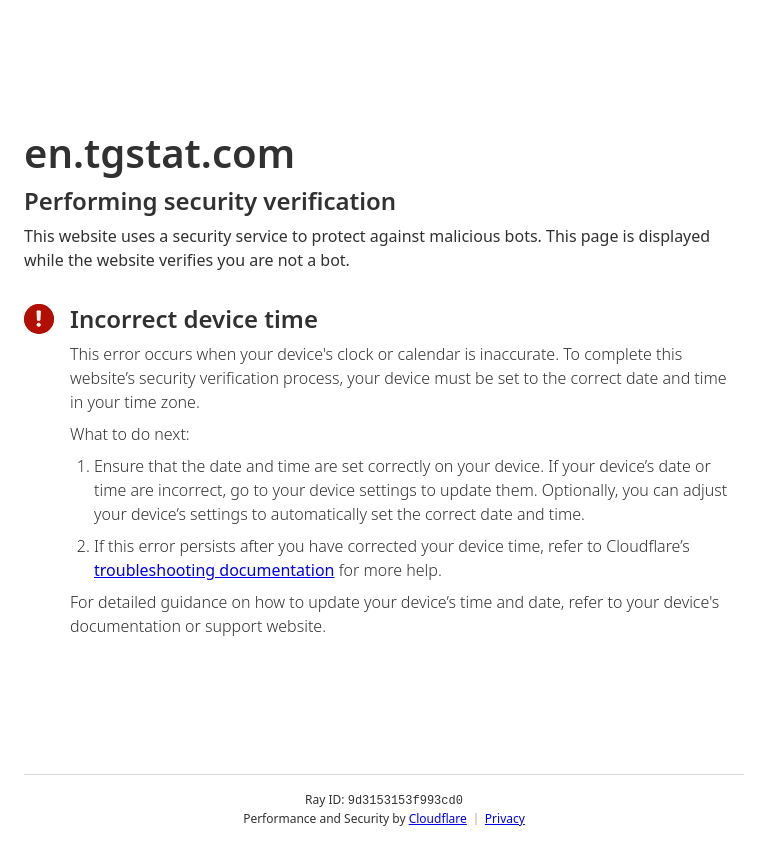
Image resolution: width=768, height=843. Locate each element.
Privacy (505, 817)
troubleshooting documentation (214, 570)
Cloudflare (438, 817)
